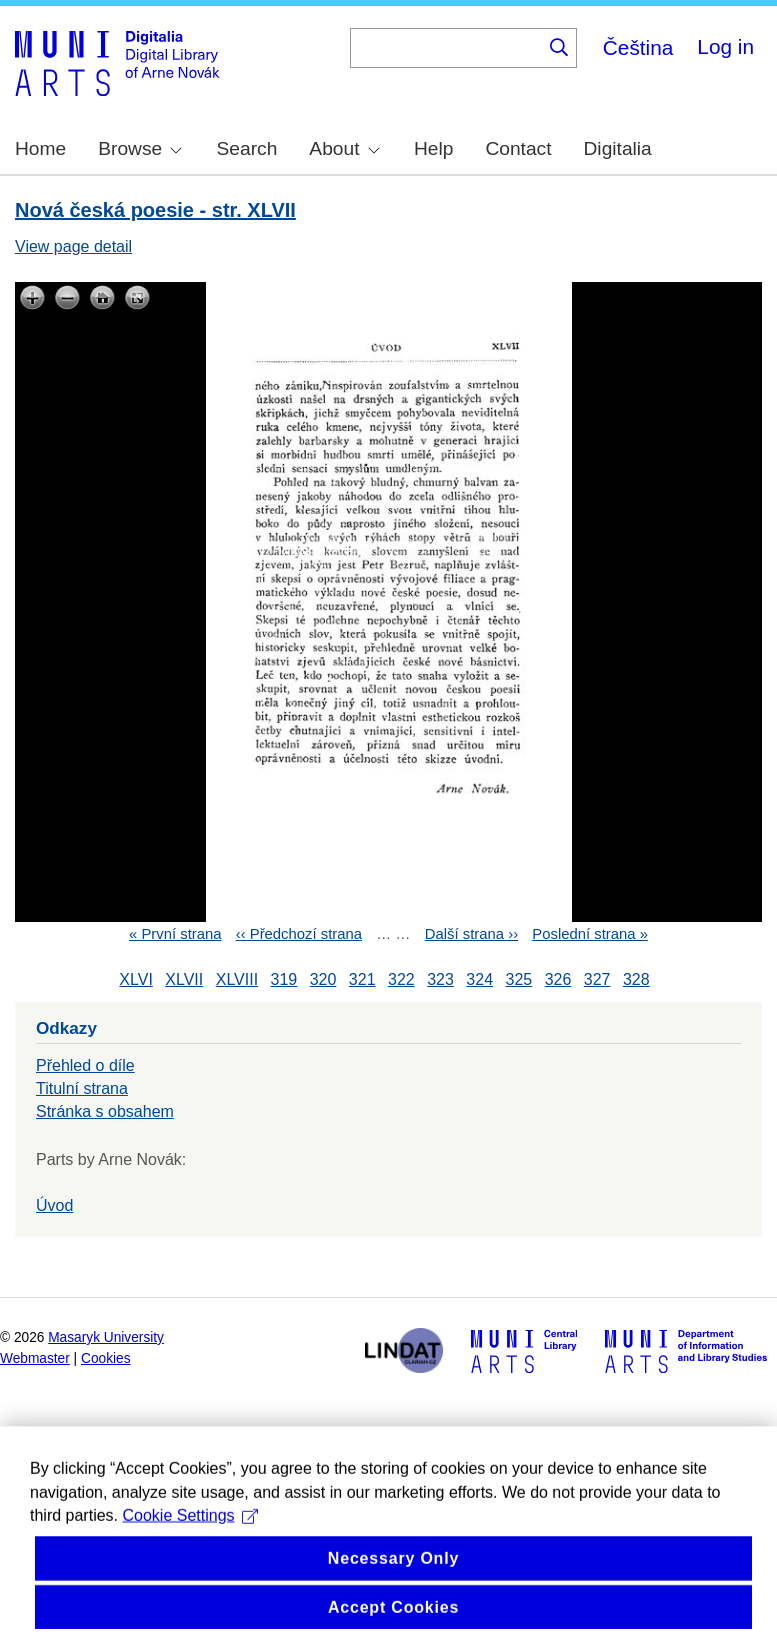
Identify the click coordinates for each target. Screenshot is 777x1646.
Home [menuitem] (40, 148)
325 (518, 979)
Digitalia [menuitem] (618, 148)
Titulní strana (82, 1088)
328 (636, 979)
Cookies (106, 1358)
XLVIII (237, 979)
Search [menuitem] (247, 148)
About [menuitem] (344, 148)
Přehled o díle (85, 1065)
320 (323, 979)
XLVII (184, 979)
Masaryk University (106, 1337)
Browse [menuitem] (140, 148)
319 (284, 979)
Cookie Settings (190, 1541)
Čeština (638, 47)
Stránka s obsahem (105, 1111)
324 (479, 979)
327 (597, 979)
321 (362, 979)
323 (440, 979)
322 (401, 979)
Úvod (54, 1205)
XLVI (136, 979)
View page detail (73, 246)
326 (558, 979)
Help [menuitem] (433, 148)
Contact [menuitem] (518, 148)
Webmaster (35, 1358)
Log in (725, 46)
